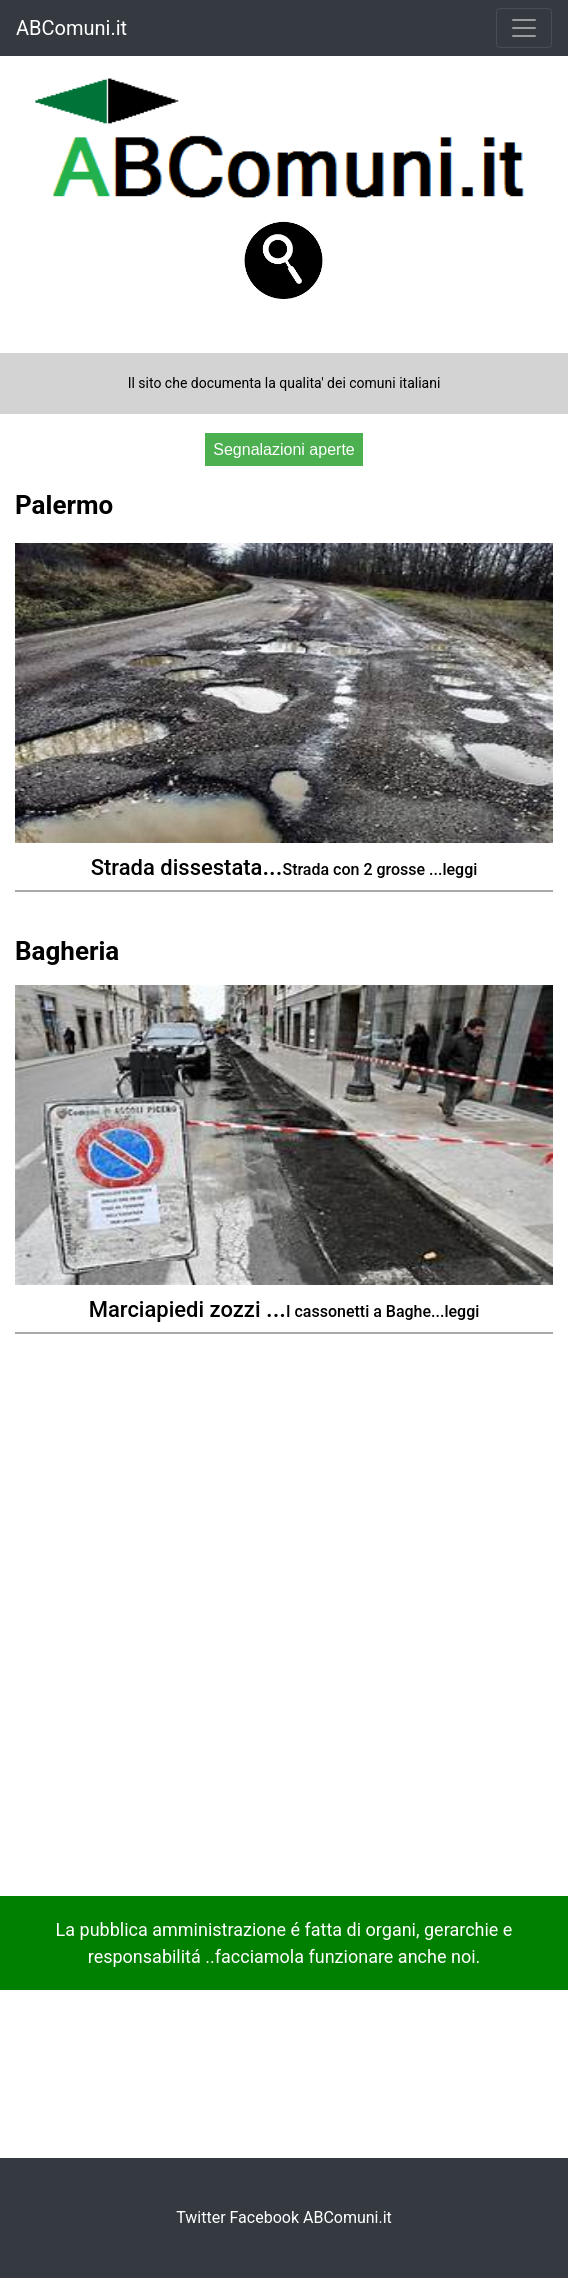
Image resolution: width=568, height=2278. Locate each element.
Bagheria (67, 951)
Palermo (64, 505)
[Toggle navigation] (524, 28)
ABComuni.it (71, 28)
